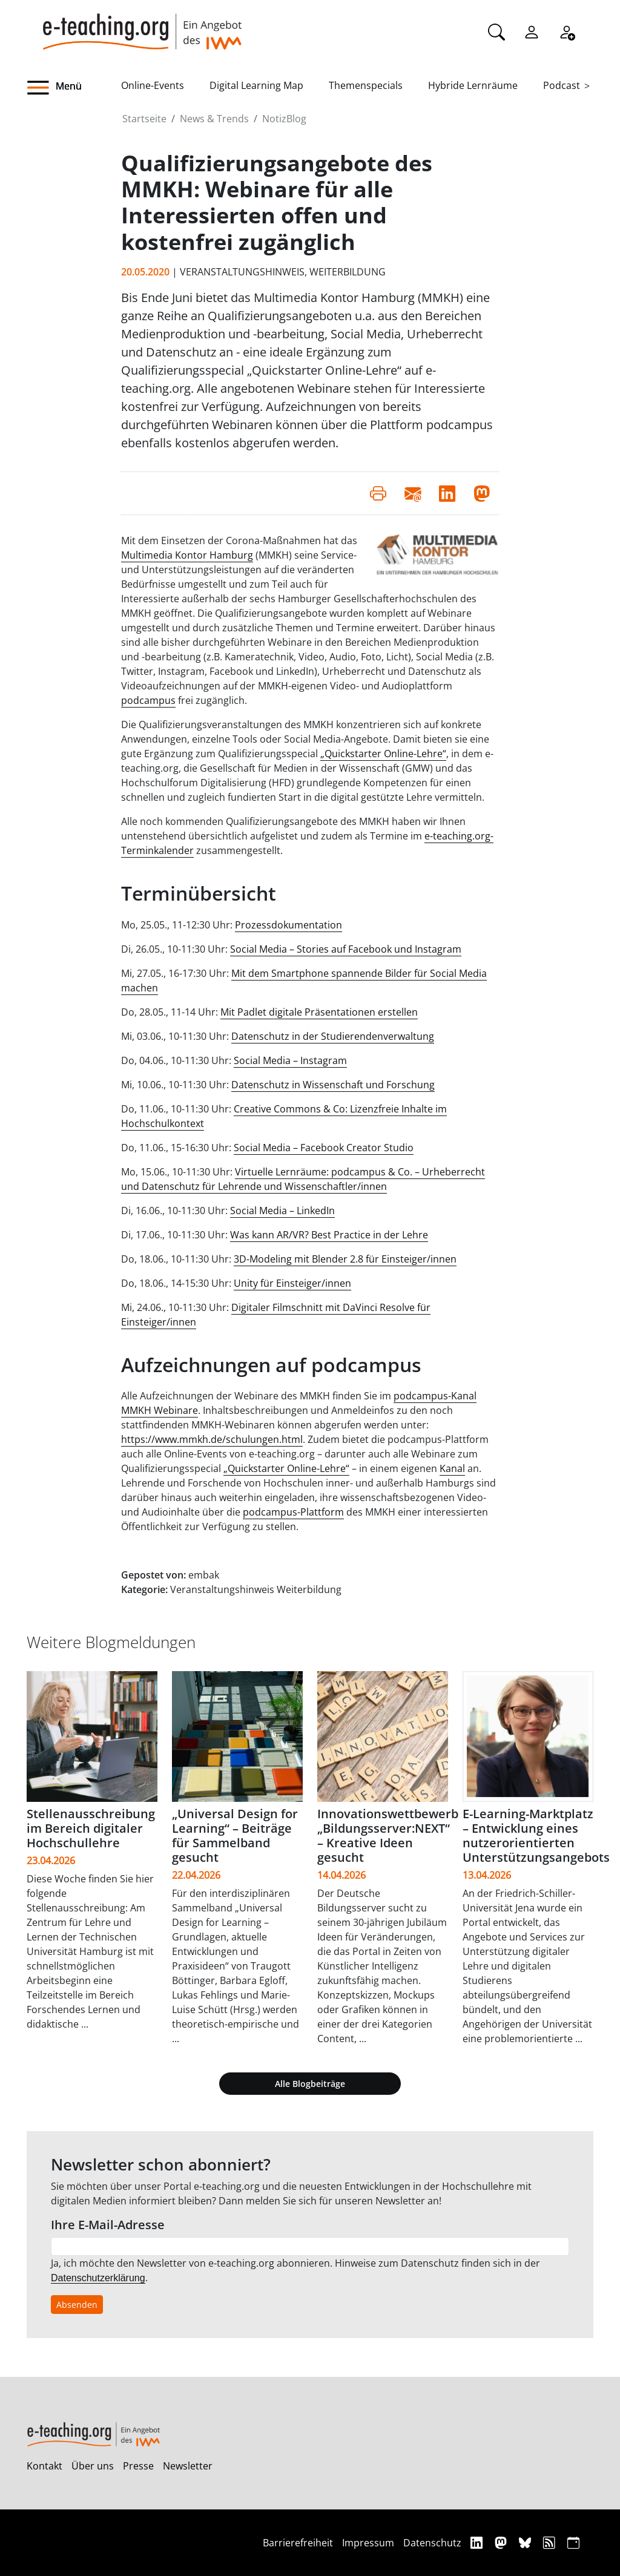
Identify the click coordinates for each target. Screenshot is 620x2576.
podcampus (148, 700)
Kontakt (44, 2465)
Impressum (368, 2542)
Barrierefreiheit (298, 2542)
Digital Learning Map (256, 85)
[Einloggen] (531, 31)
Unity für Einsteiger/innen (292, 1283)
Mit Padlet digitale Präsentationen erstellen (319, 1012)
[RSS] (550, 2542)
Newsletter (188, 2465)
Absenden (76, 2304)
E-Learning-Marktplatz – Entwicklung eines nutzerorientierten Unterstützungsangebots (536, 1835)
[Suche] (496, 31)
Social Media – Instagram (290, 1060)
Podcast (561, 85)
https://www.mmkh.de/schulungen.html (212, 1439)
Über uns (92, 2465)
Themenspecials (366, 85)
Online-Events (152, 85)
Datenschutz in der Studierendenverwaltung (332, 1036)
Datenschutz (432, 2542)
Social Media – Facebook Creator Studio (324, 1147)
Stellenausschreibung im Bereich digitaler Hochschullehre (91, 1828)
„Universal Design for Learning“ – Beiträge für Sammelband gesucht (235, 1835)
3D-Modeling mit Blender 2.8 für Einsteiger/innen (345, 1259)
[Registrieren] (566, 31)
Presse (138, 2465)
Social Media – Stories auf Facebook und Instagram (345, 949)
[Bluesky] (526, 2542)
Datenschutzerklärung (98, 2278)
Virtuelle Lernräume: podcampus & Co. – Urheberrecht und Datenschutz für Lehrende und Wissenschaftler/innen (303, 1179)
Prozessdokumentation (288, 925)
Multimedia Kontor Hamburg (187, 555)
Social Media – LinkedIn (282, 1210)
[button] (74, 88)
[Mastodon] (502, 2542)
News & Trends (214, 118)
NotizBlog (284, 118)
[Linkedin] (478, 2542)
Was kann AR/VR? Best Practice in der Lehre (329, 1234)
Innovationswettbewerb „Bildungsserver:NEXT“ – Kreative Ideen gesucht (387, 1835)
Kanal (452, 1468)
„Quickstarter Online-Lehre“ (383, 753)
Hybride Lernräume (473, 85)
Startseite (144, 118)
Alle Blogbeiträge (310, 2083)
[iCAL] (573, 2542)
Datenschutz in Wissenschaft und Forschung (333, 1084)
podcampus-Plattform (293, 1512)
